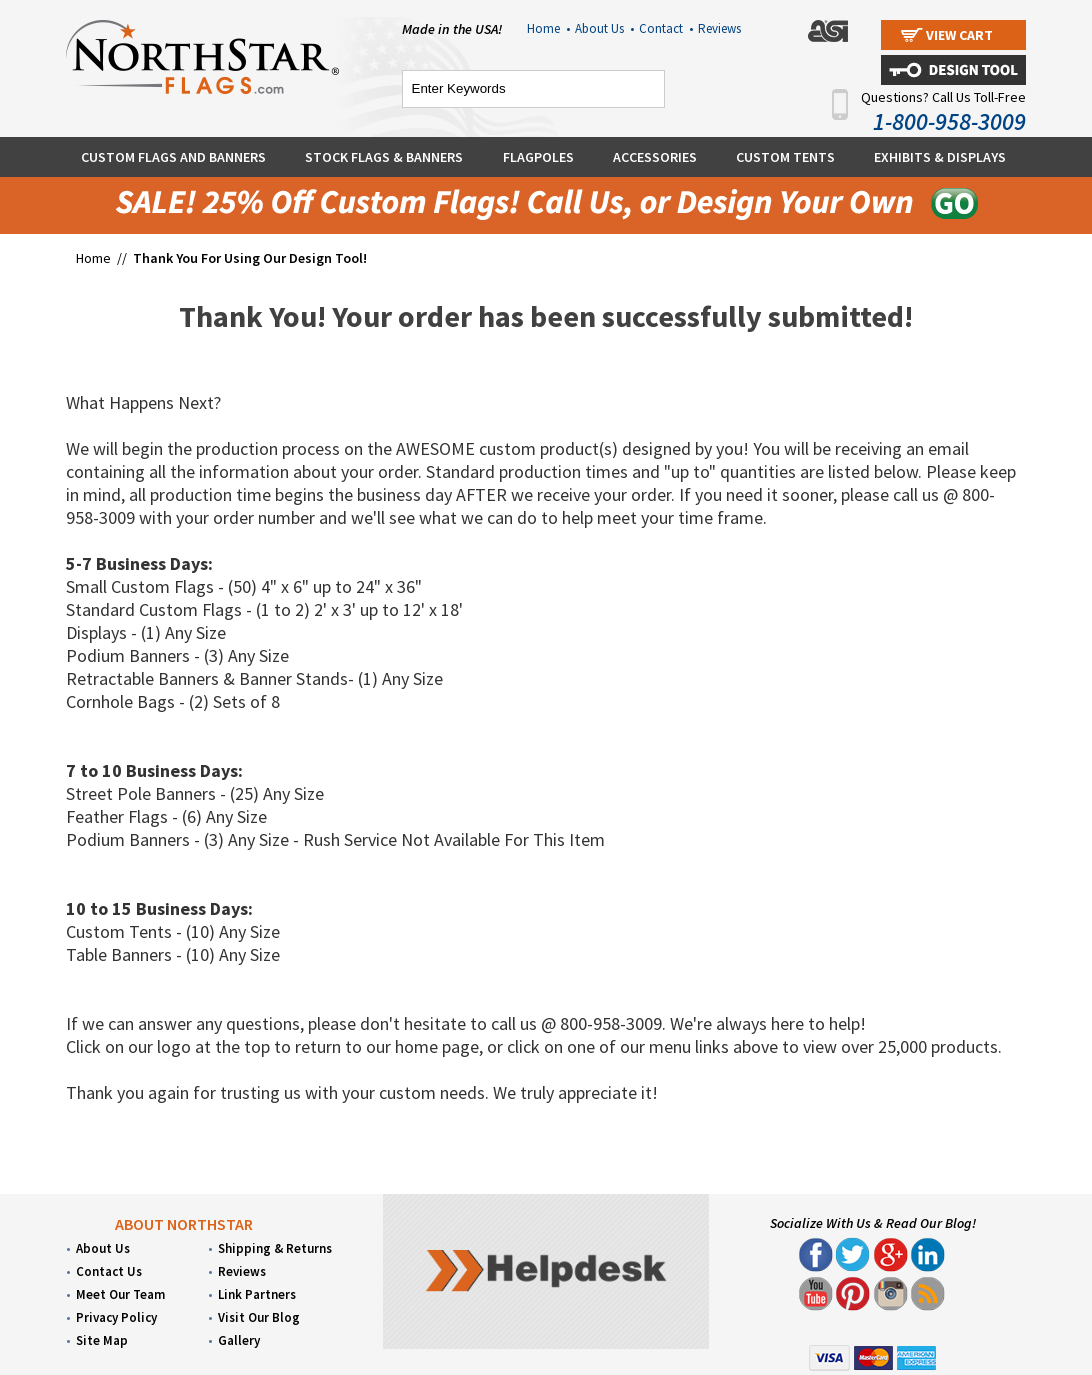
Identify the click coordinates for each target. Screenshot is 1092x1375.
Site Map (102, 1340)
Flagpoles (538, 157)
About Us (604, 28)
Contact (666, 28)
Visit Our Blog (259, 1317)
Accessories (655, 157)
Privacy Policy (116, 1317)
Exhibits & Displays (940, 157)
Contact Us (109, 1271)
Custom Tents (785, 157)
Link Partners (257, 1294)
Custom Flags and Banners (173, 157)
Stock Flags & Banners (384, 157)
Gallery (239, 1340)
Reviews (719, 28)
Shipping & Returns (275, 1248)
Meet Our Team (120, 1294)
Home (548, 28)
